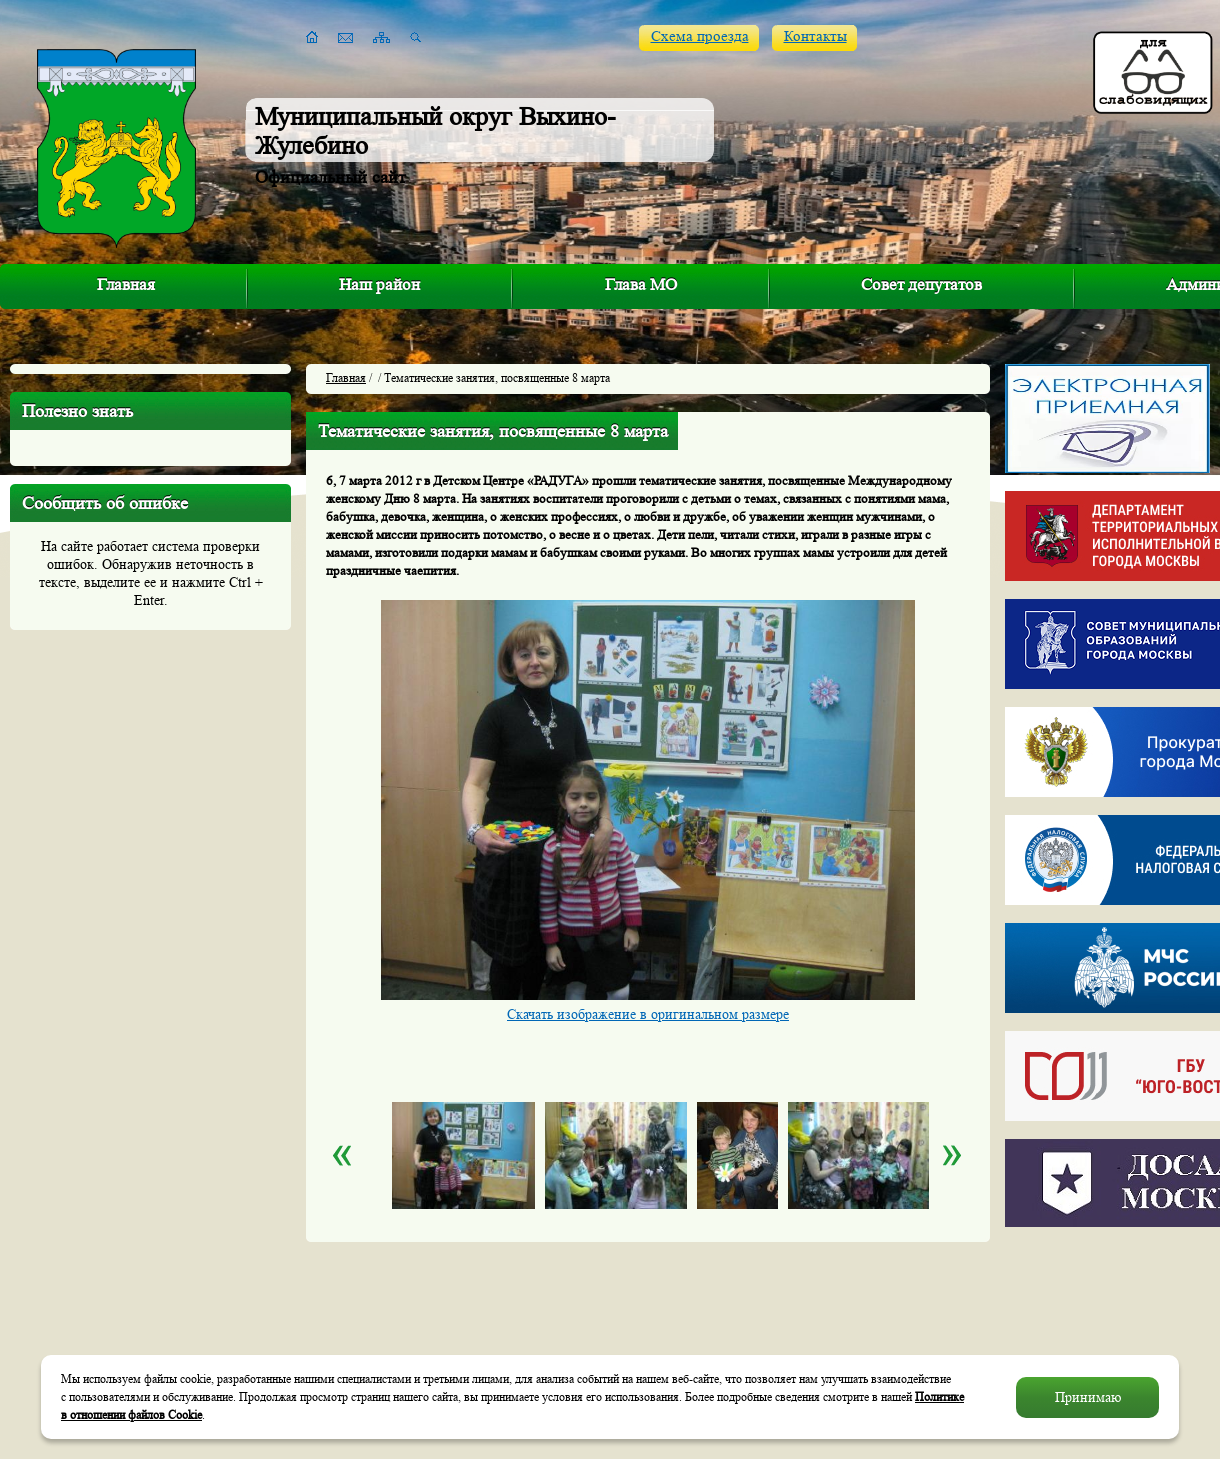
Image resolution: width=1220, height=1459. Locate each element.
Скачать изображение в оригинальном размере (648, 1014)
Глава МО (641, 284)
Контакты (815, 36)
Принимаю (1088, 1397)
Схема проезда (700, 36)
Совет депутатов (921, 284)
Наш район (379, 284)
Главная (126, 284)
